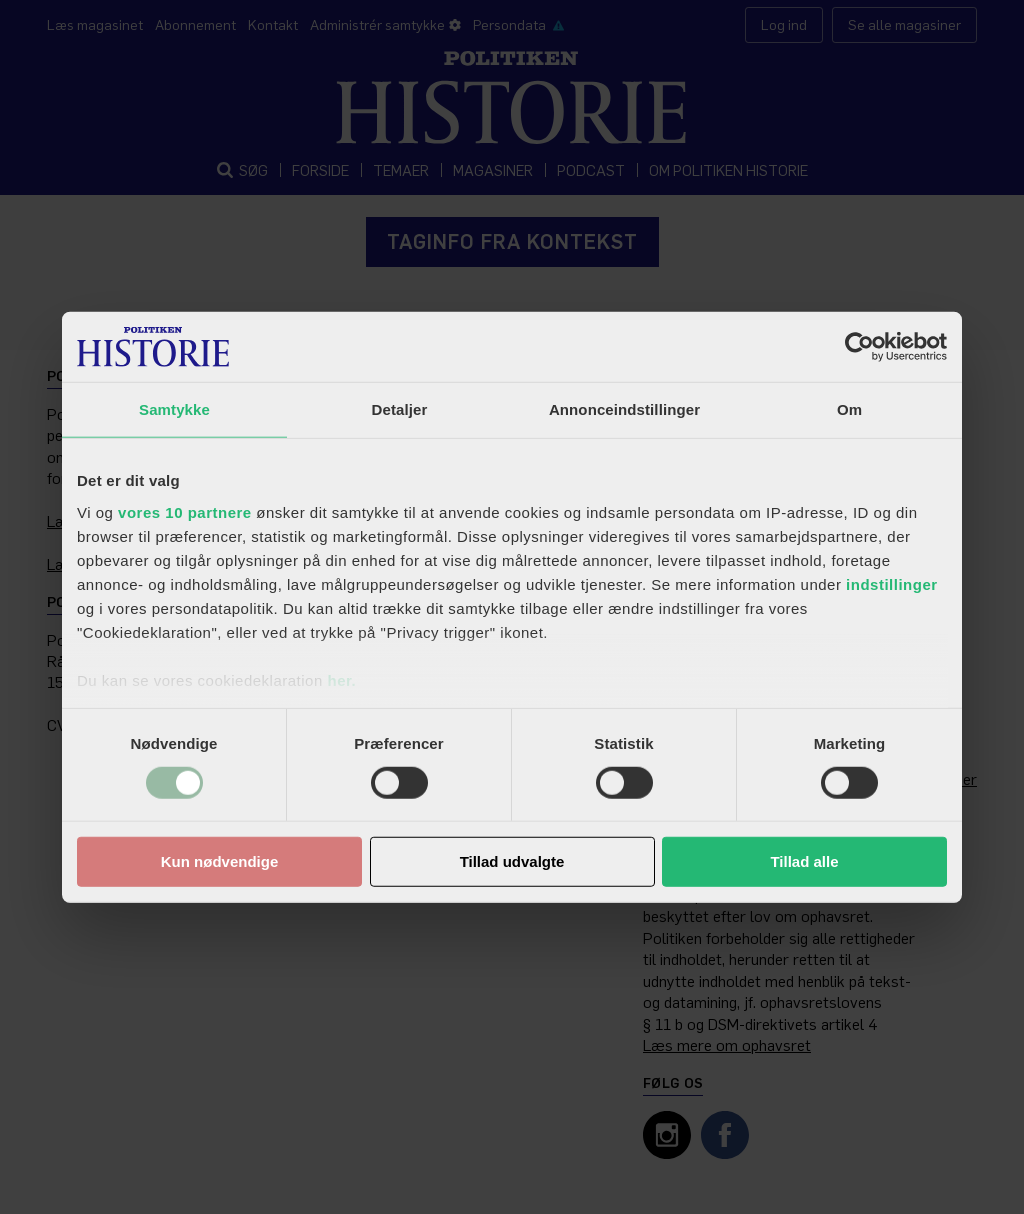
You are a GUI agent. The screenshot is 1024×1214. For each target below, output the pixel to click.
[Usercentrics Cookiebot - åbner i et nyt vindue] (859, 347)
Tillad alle (804, 861)
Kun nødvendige (220, 861)
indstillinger (892, 583)
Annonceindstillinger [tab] (624, 409)
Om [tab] (849, 409)
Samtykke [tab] (174, 409)
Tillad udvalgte (512, 861)
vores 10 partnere (185, 511)
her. (341, 679)
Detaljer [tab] (400, 409)
